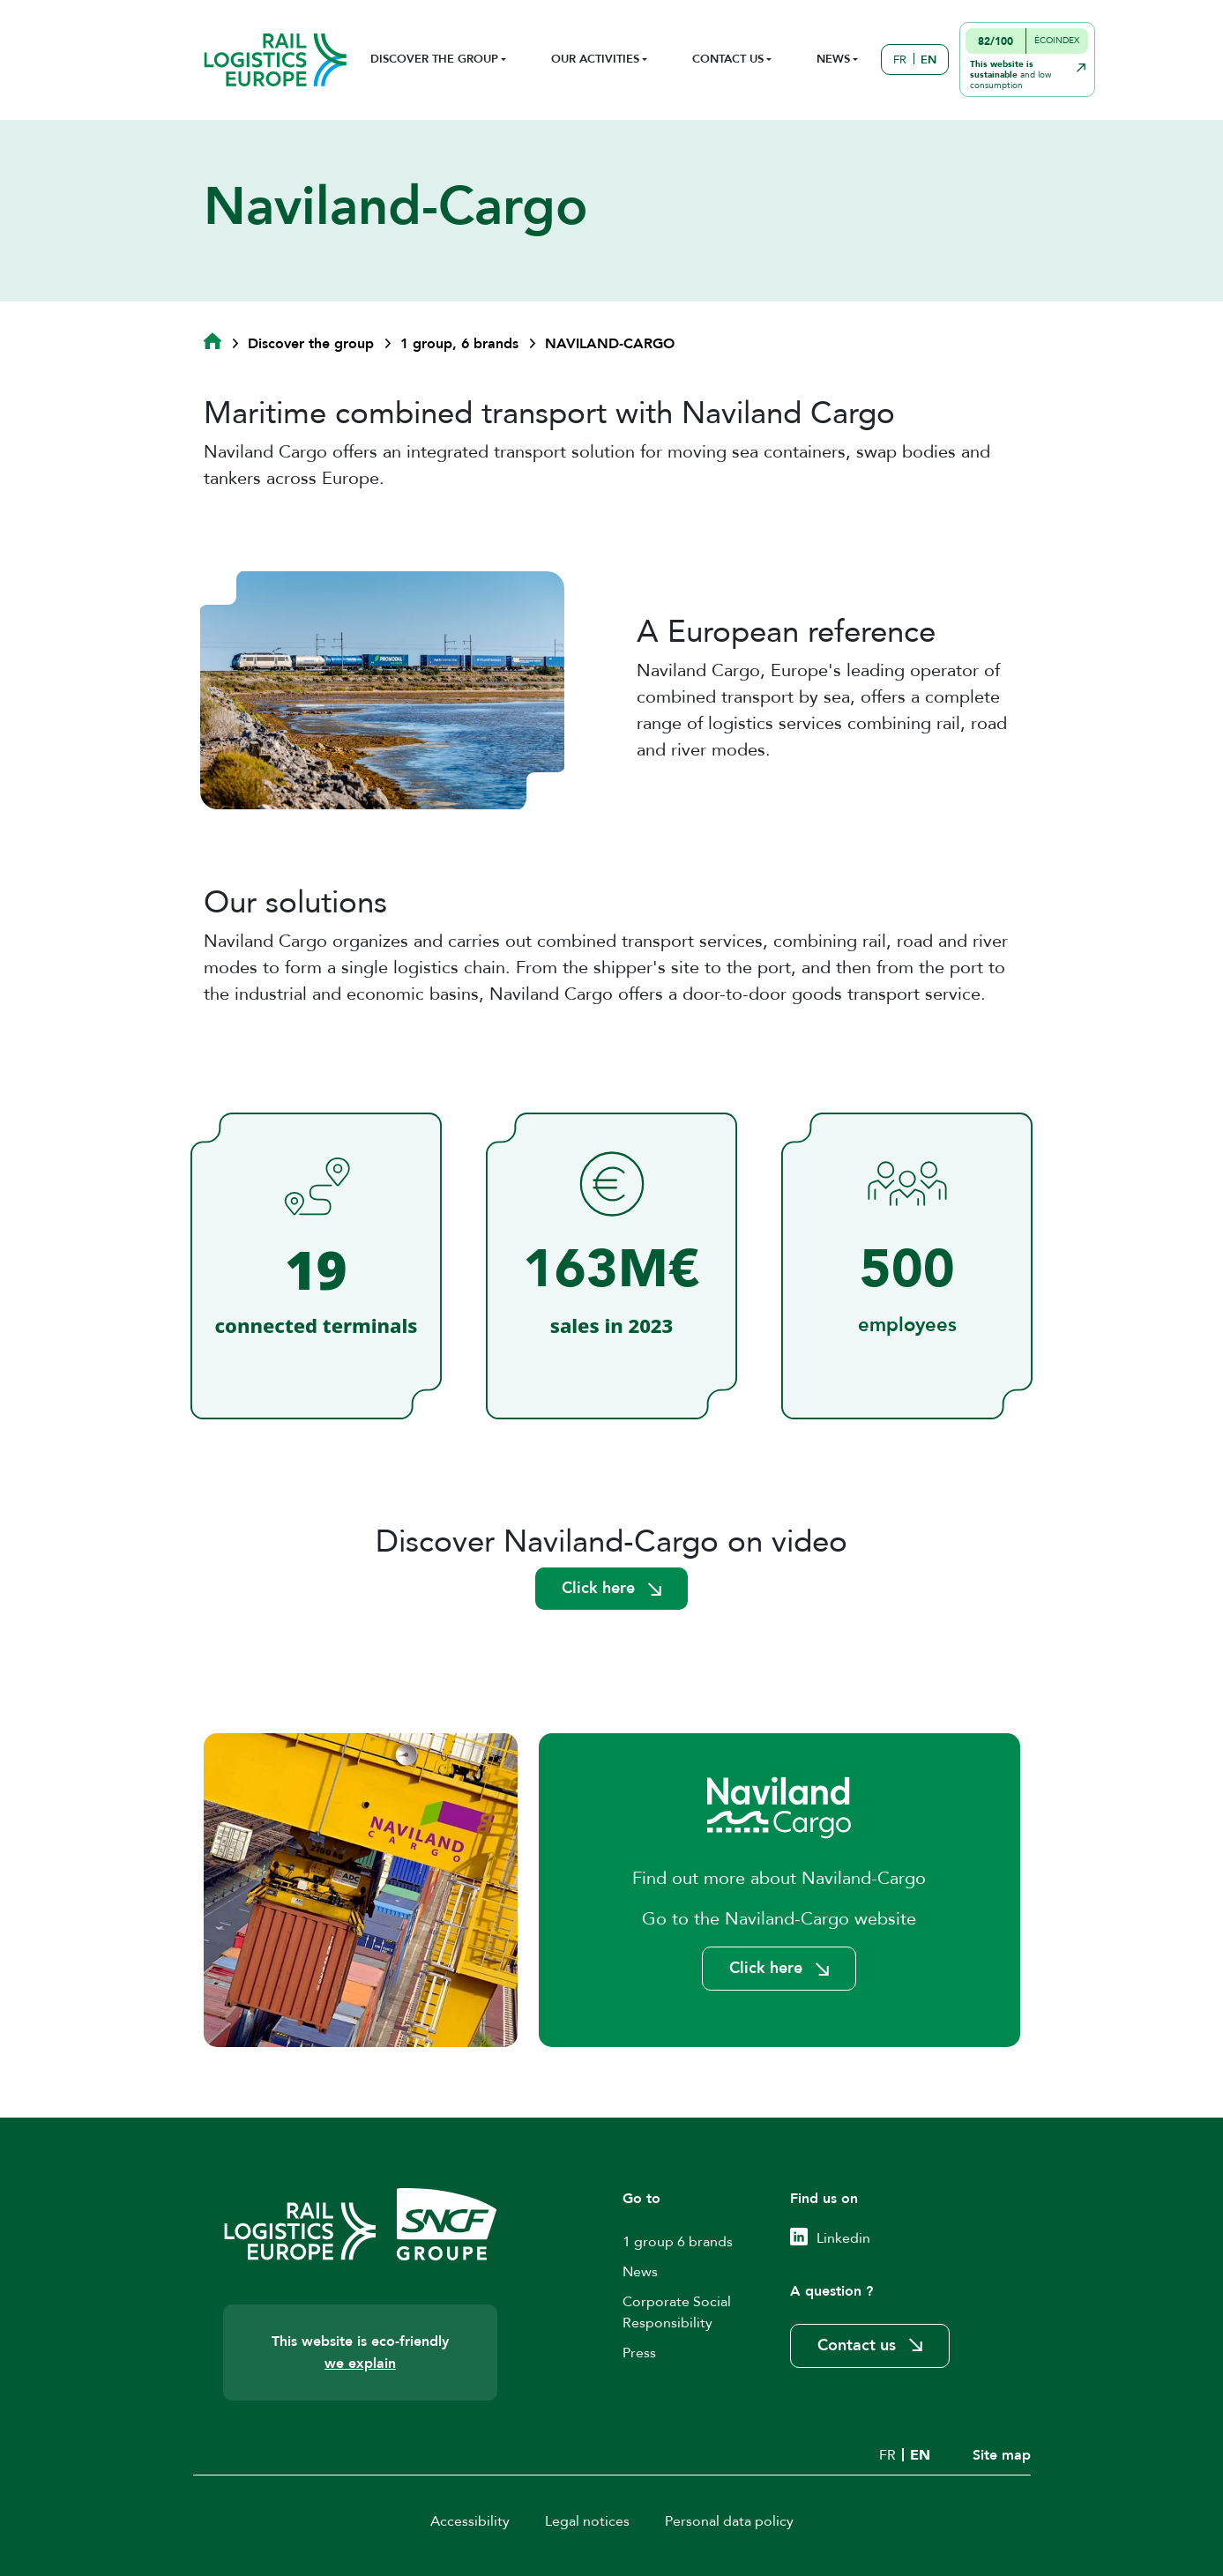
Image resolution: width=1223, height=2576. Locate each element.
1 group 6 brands (678, 2242)
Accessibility (470, 2521)
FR (899, 60)
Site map (1002, 2455)
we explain (360, 2363)
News (640, 2272)
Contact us (856, 2345)
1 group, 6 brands (459, 344)
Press (639, 2353)
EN (928, 60)
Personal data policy (729, 2521)
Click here (598, 1588)
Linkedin (843, 2238)
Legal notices (587, 2521)
